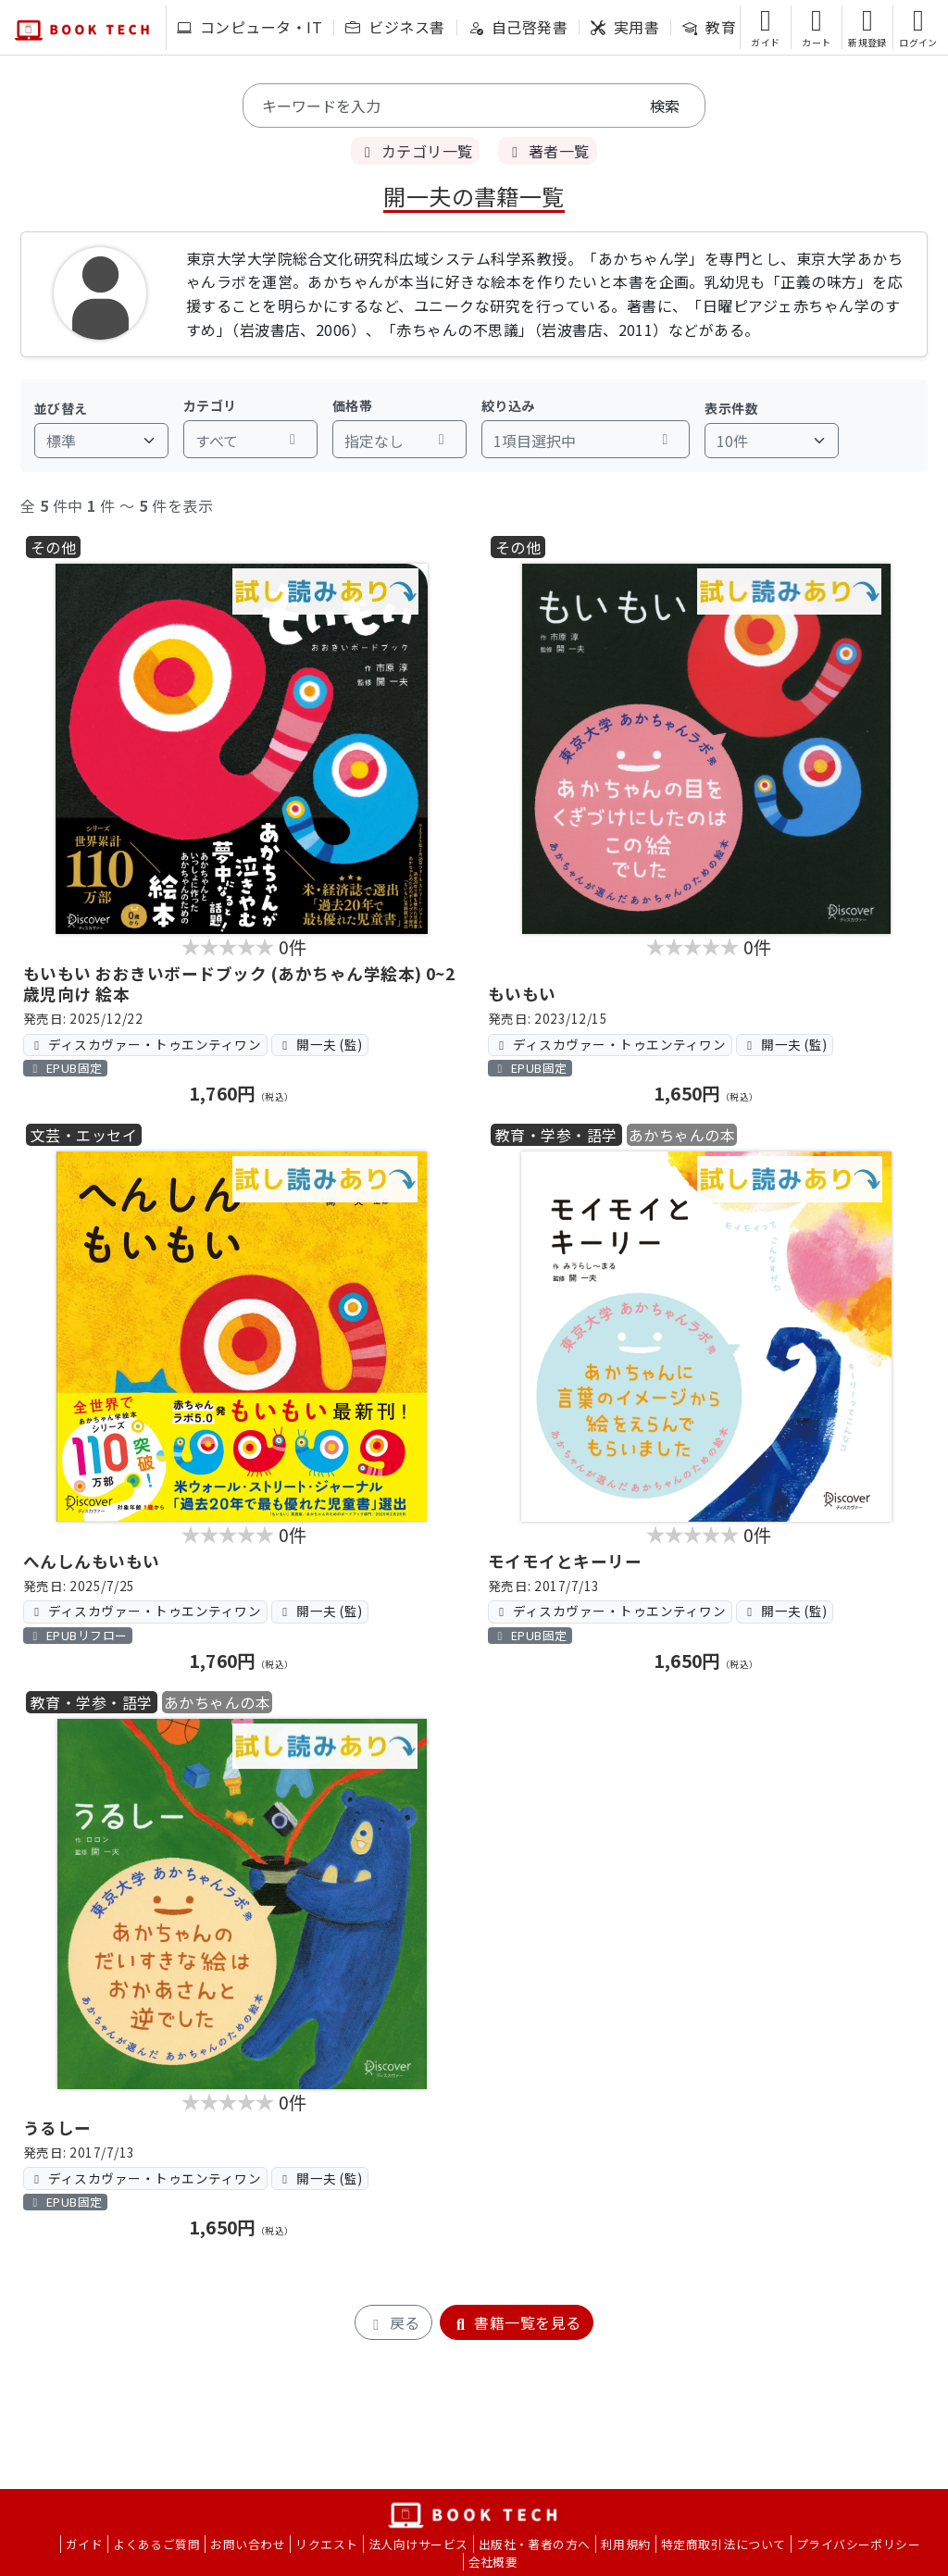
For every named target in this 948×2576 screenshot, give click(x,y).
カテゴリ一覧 (415, 151)
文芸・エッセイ (84, 1135)
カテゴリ (210, 405)
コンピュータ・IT (249, 27)
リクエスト (326, 2544)
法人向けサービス (418, 2544)
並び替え (61, 408)
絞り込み (508, 405)
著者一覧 (547, 151)
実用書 (625, 27)
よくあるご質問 (156, 2544)
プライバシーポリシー (858, 2544)
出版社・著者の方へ (535, 2544)
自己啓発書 (518, 27)
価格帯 (352, 405)
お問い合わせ (247, 2544)
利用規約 (626, 2544)
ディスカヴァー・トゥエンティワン (145, 1044)
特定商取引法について (723, 2544)
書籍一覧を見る (516, 2322)
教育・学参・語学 (556, 1135)
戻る (393, 2322)
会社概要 (493, 2561)
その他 (53, 547)
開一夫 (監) (319, 1044)
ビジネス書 (394, 27)
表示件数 (731, 408)
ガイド (84, 2544)
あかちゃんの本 (682, 1135)
